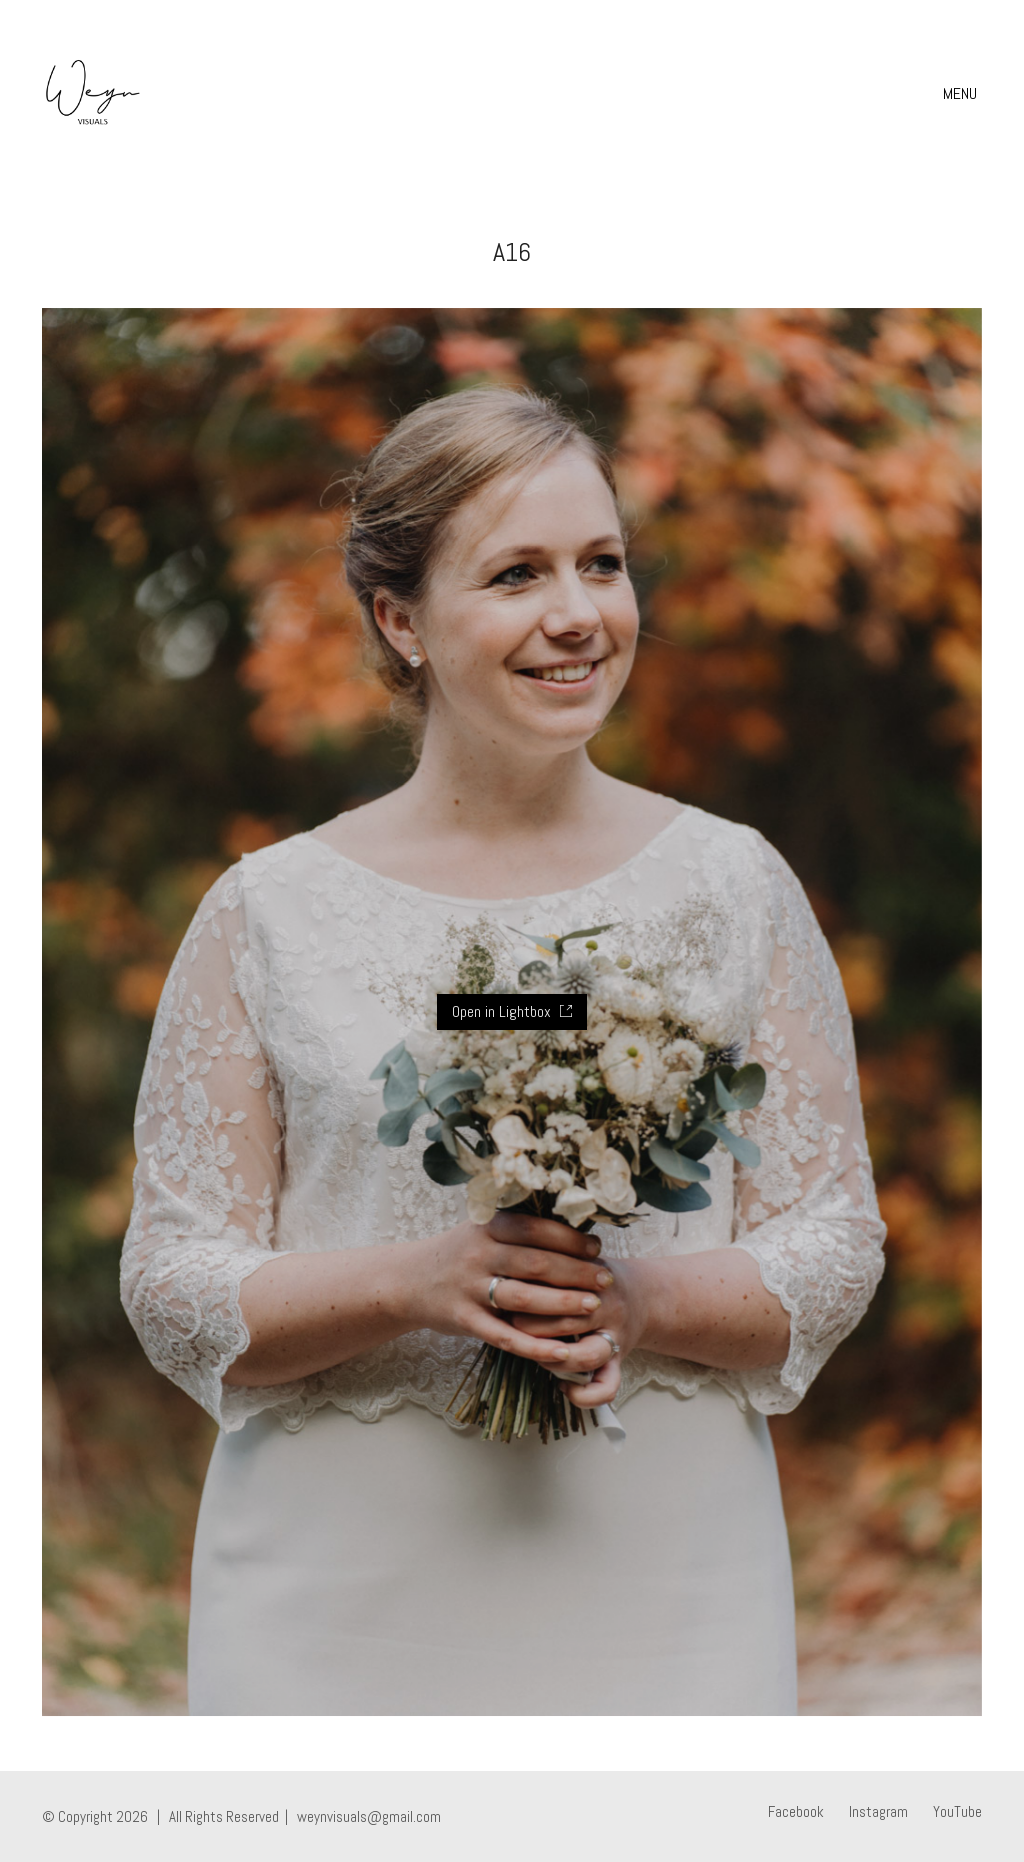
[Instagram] (878, 1812)
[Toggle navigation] (962, 94)
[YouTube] (957, 1812)
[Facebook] (796, 1812)
